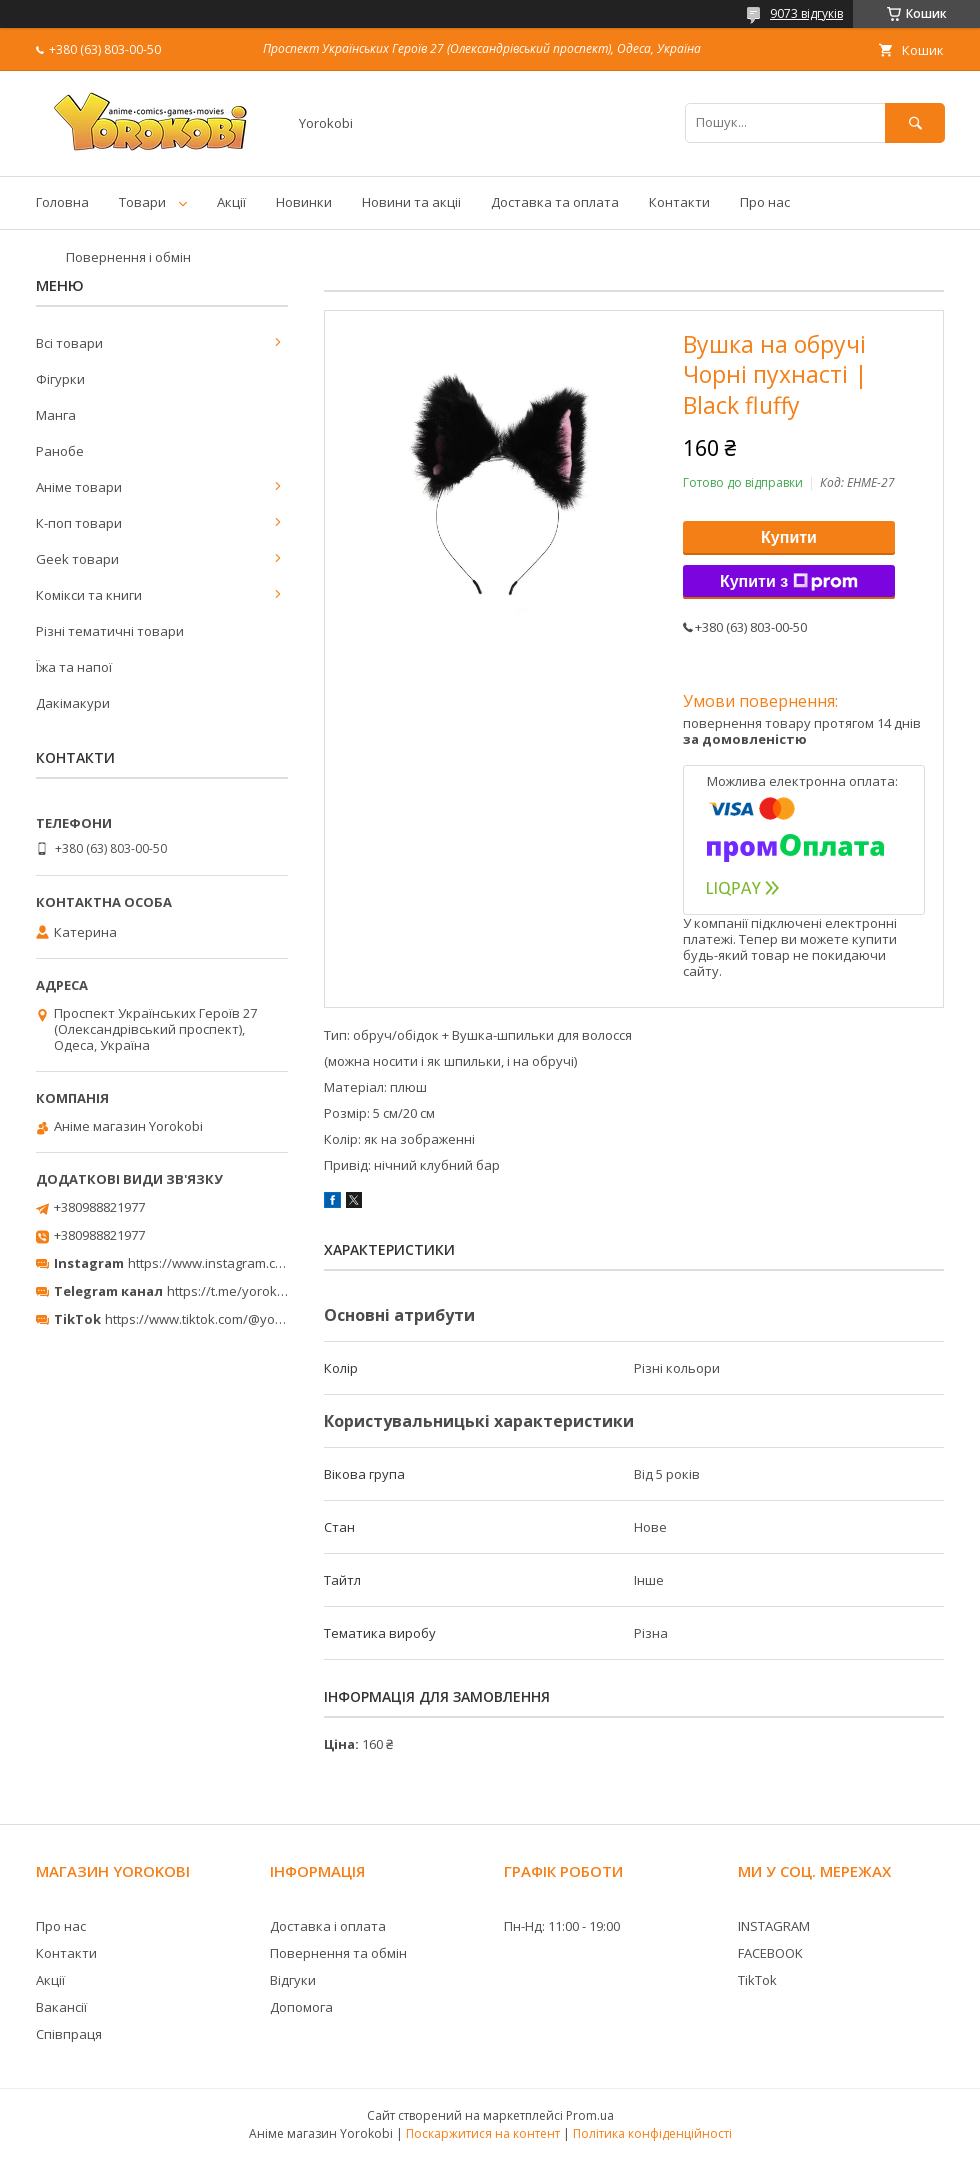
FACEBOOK (770, 1953)
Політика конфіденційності (652, 2133)
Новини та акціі (411, 202)
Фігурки (60, 379)
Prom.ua (590, 2115)
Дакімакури (73, 703)
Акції (231, 202)
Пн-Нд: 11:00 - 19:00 (562, 1926)
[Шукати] (915, 122)
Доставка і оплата (328, 1926)
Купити (789, 537)
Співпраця (69, 2034)
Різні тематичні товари (110, 631)
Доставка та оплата (555, 202)
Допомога (301, 2007)
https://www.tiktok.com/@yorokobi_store (228, 1319)
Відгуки (293, 1980)
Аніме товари (79, 487)
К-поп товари (79, 523)
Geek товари (77, 559)
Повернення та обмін (338, 1953)
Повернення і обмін (128, 257)
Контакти (679, 202)
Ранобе (60, 451)
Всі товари (69, 343)
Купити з (789, 582)
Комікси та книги (89, 595)
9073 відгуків (806, 13)
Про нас (765, 202)
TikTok (757, 1980)
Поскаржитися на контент (483, 2133)
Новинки (304, 202)
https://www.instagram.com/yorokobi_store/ (262, 1263)
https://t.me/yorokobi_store (250, 1291)
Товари (142, 202)
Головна (62, 202)
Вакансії (61, 2007)
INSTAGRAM (774, 1926)
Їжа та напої (74, 667)
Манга (56, 415)
